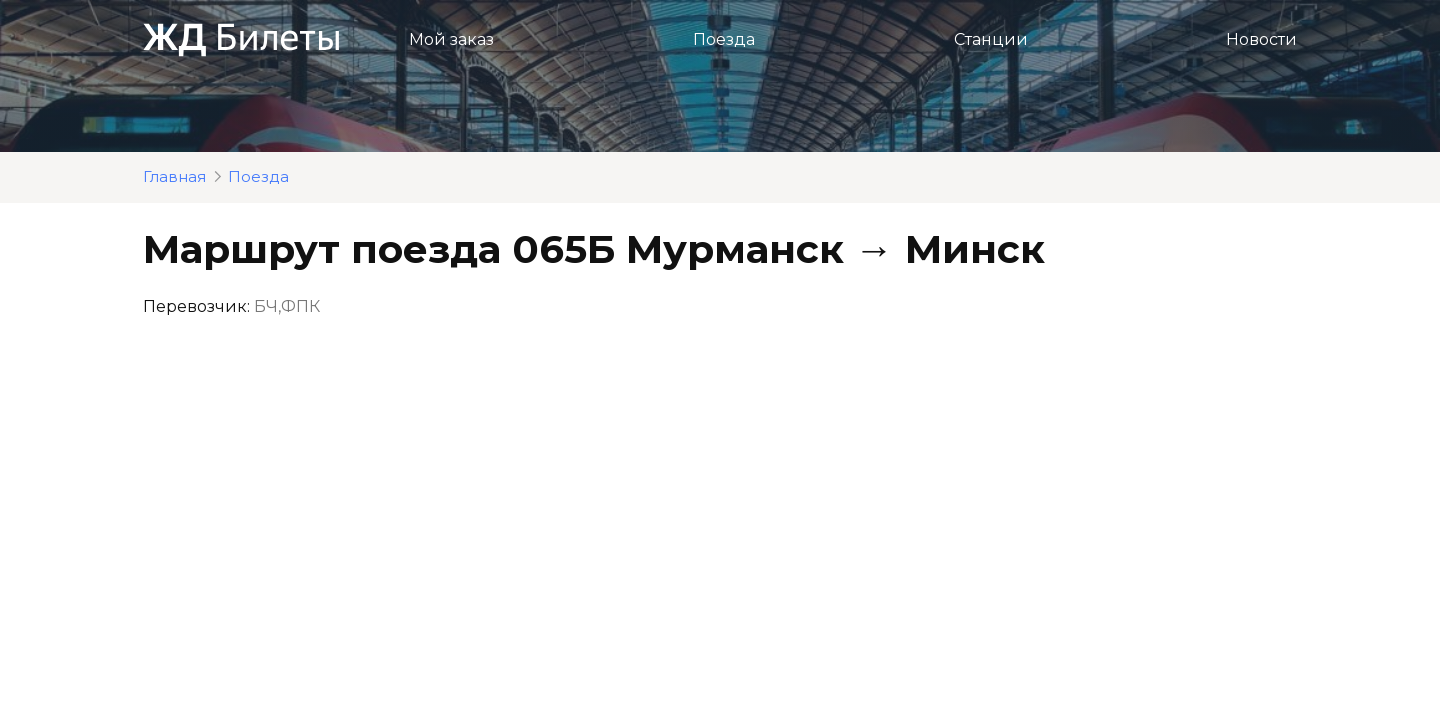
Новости (1261, 39)
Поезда (724, 39)
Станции (991, 39)
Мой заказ (451, 39)
